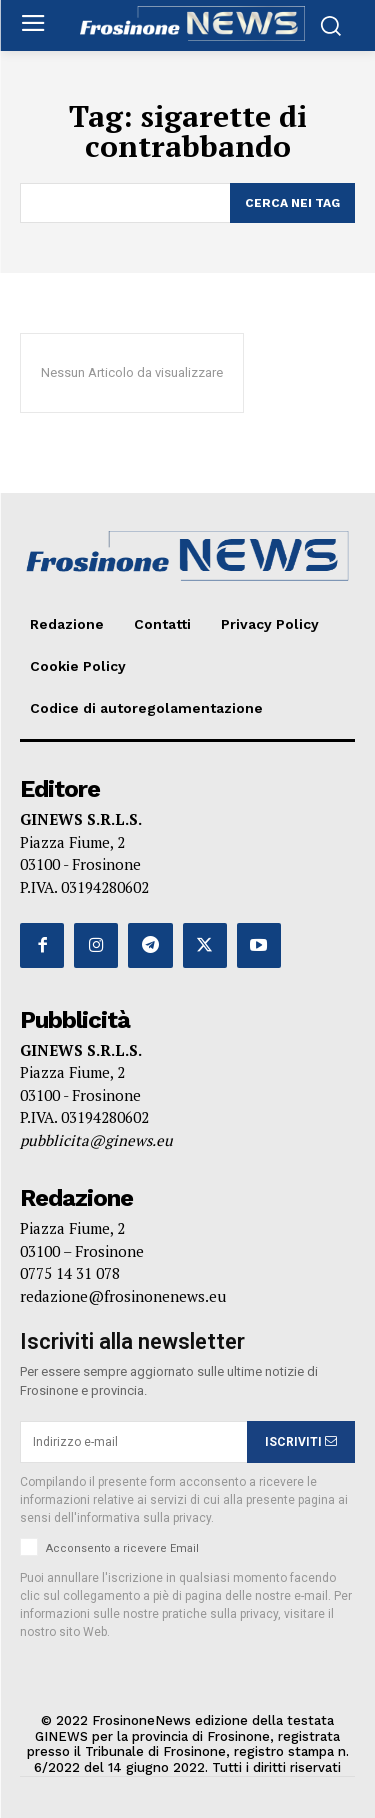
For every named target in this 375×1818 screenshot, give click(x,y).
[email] (133, 1442)
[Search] (292, 203)
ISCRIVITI (301, 1442)
